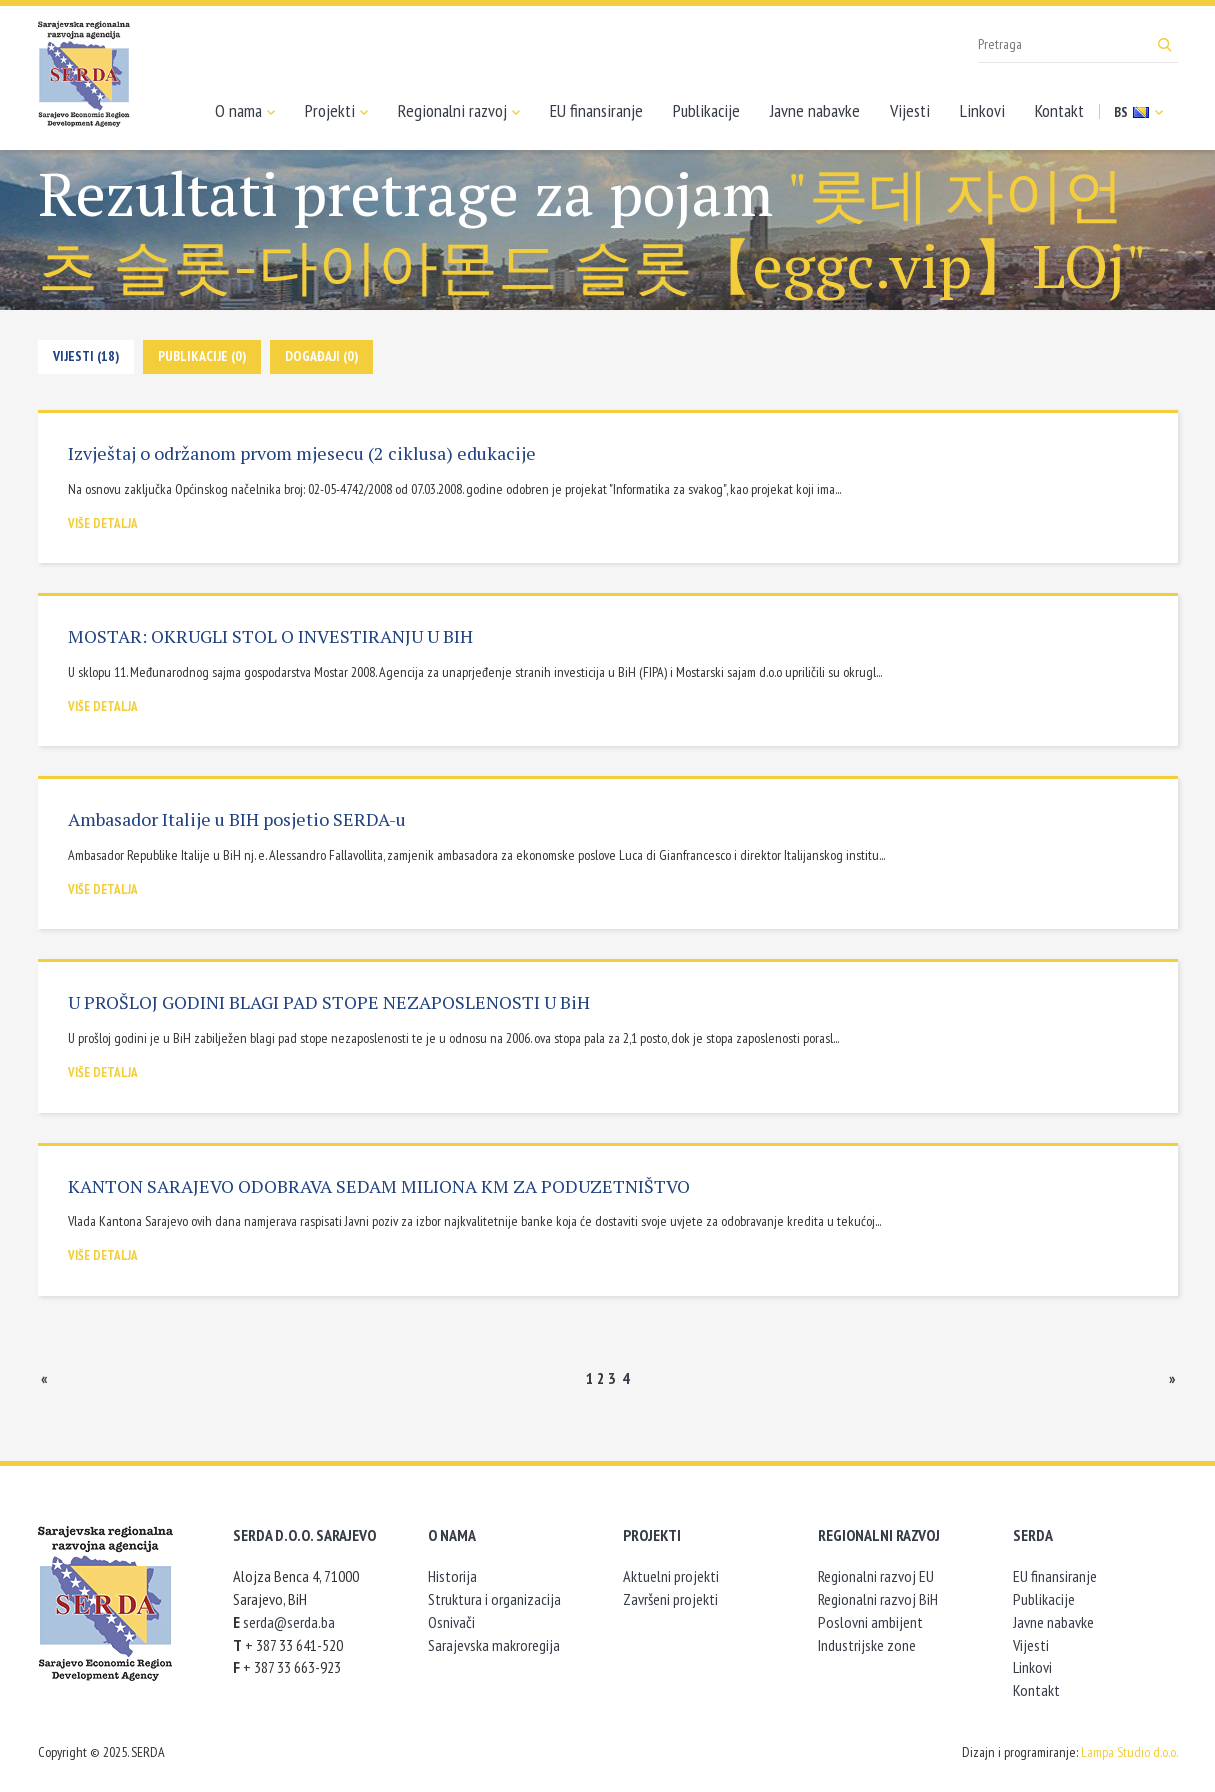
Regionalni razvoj (459, 111)
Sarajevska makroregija (494, 1645)
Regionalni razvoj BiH (878, 1599)
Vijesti (910, 110)
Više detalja (103, 523)
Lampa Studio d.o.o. (1129, 1752)
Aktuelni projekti (671, 1576)
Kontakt (1059, 110)
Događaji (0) (321, 356)
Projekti (336, 111)
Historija (452, 1576)
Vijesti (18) (86, 356)
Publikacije (706, 110)
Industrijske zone (867, 1645)
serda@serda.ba (289, 1622)
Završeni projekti (670, 1599)
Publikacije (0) (202, 356)
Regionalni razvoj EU (876, 1576)
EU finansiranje (596, 110)
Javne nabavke (815, 110)
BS (1138, 112)
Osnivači (451, 1622)
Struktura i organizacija (494, 1599)
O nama (245, 111)
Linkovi (982, 110)
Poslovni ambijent (870, 1622)
